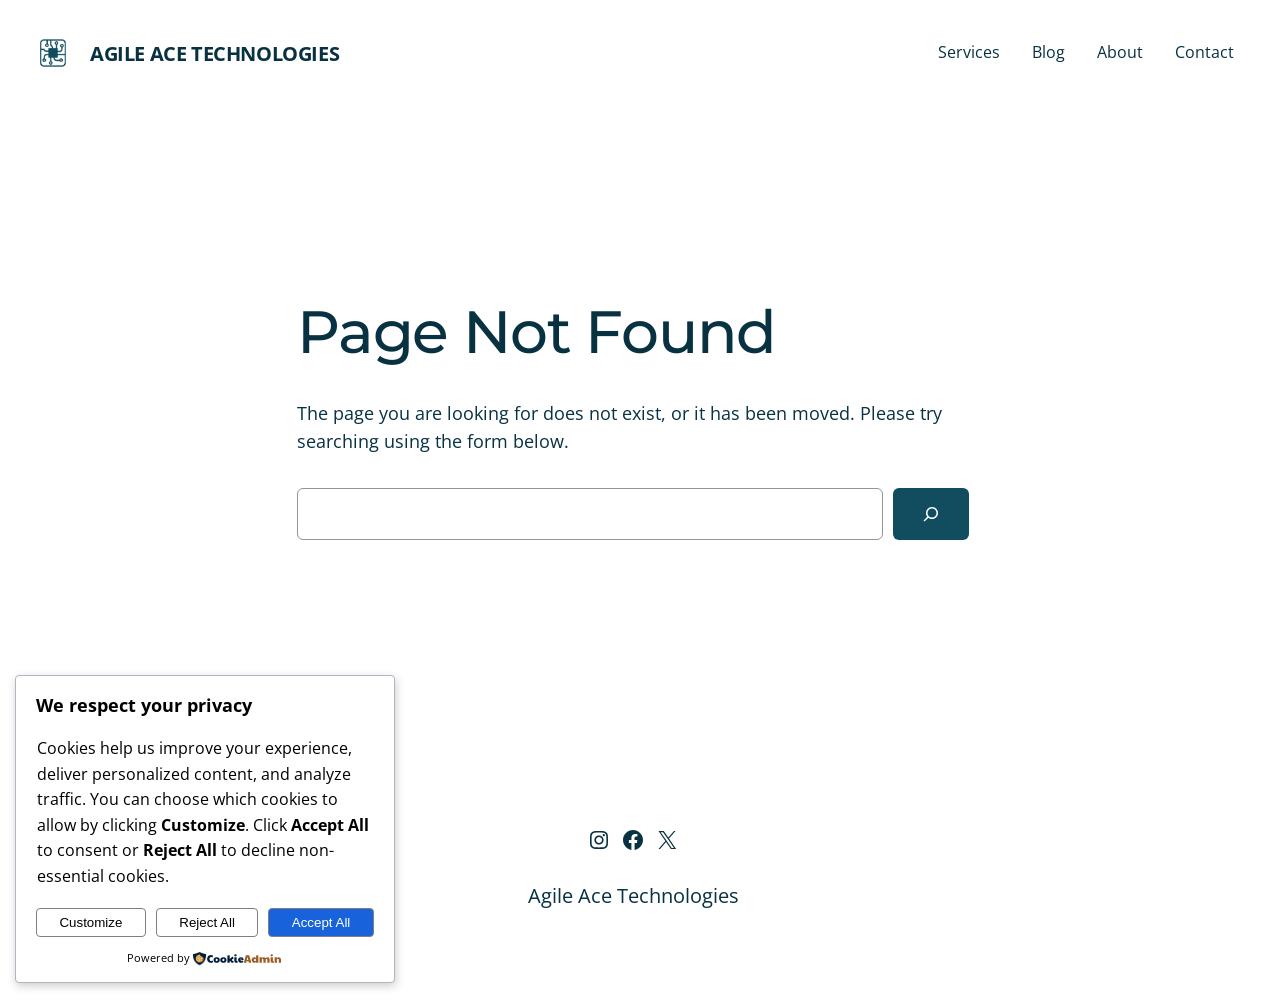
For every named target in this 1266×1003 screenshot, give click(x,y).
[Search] (931, 514)
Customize (90, 922)
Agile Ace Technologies (214, 53)
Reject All (207, 922)
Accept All (321, 922)
